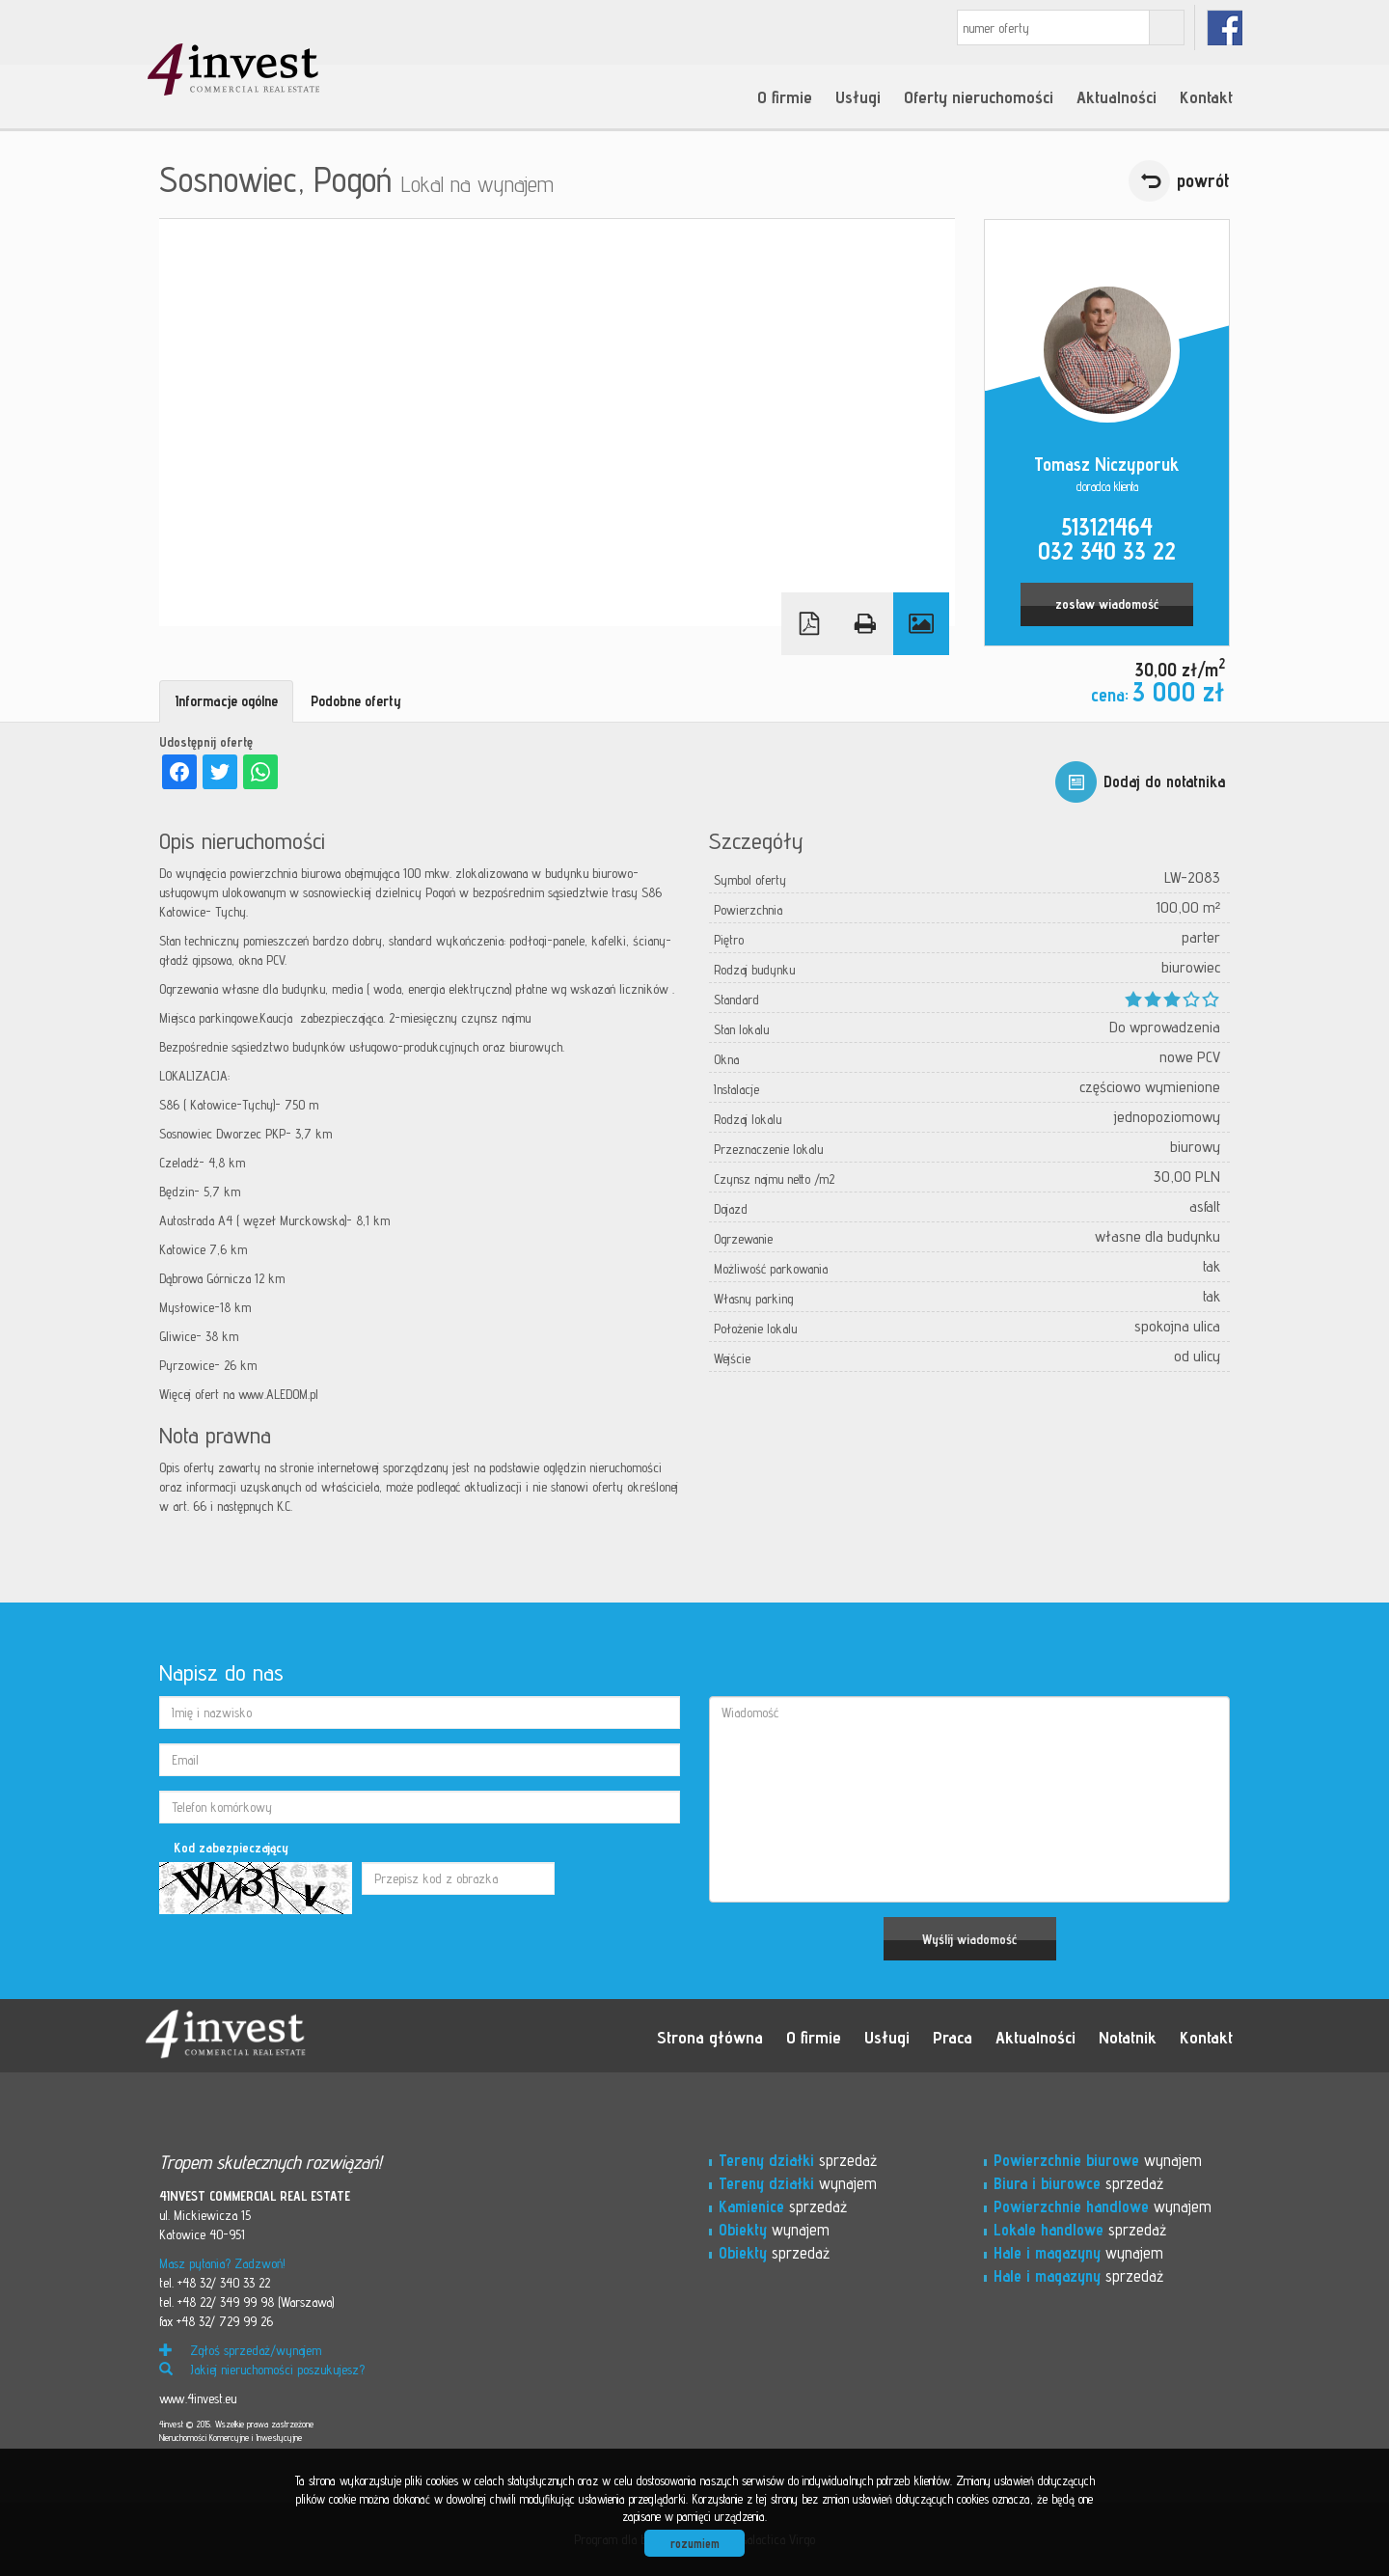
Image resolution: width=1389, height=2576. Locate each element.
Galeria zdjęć (921, 623)
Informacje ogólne (226, 701)
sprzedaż (798, 2160)
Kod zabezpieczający (231, 1847)
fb (1224, 27)
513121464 (1107, 526)
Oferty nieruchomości (978, 96)
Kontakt (1206, 96)
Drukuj (865, 623)
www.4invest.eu (197, 2398)
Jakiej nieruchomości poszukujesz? (262, 2369)
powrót (1203, 180)
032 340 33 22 (1107, 550)
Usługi (858, 96)
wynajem (798, 2183)
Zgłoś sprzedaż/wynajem (240, 2350)
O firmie (784, 96)
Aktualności (1116, 96)
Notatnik (1128, 2036)
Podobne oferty (356, 701)
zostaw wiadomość (1106, 604)
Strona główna (710, 2036)
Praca (952, 2036)
